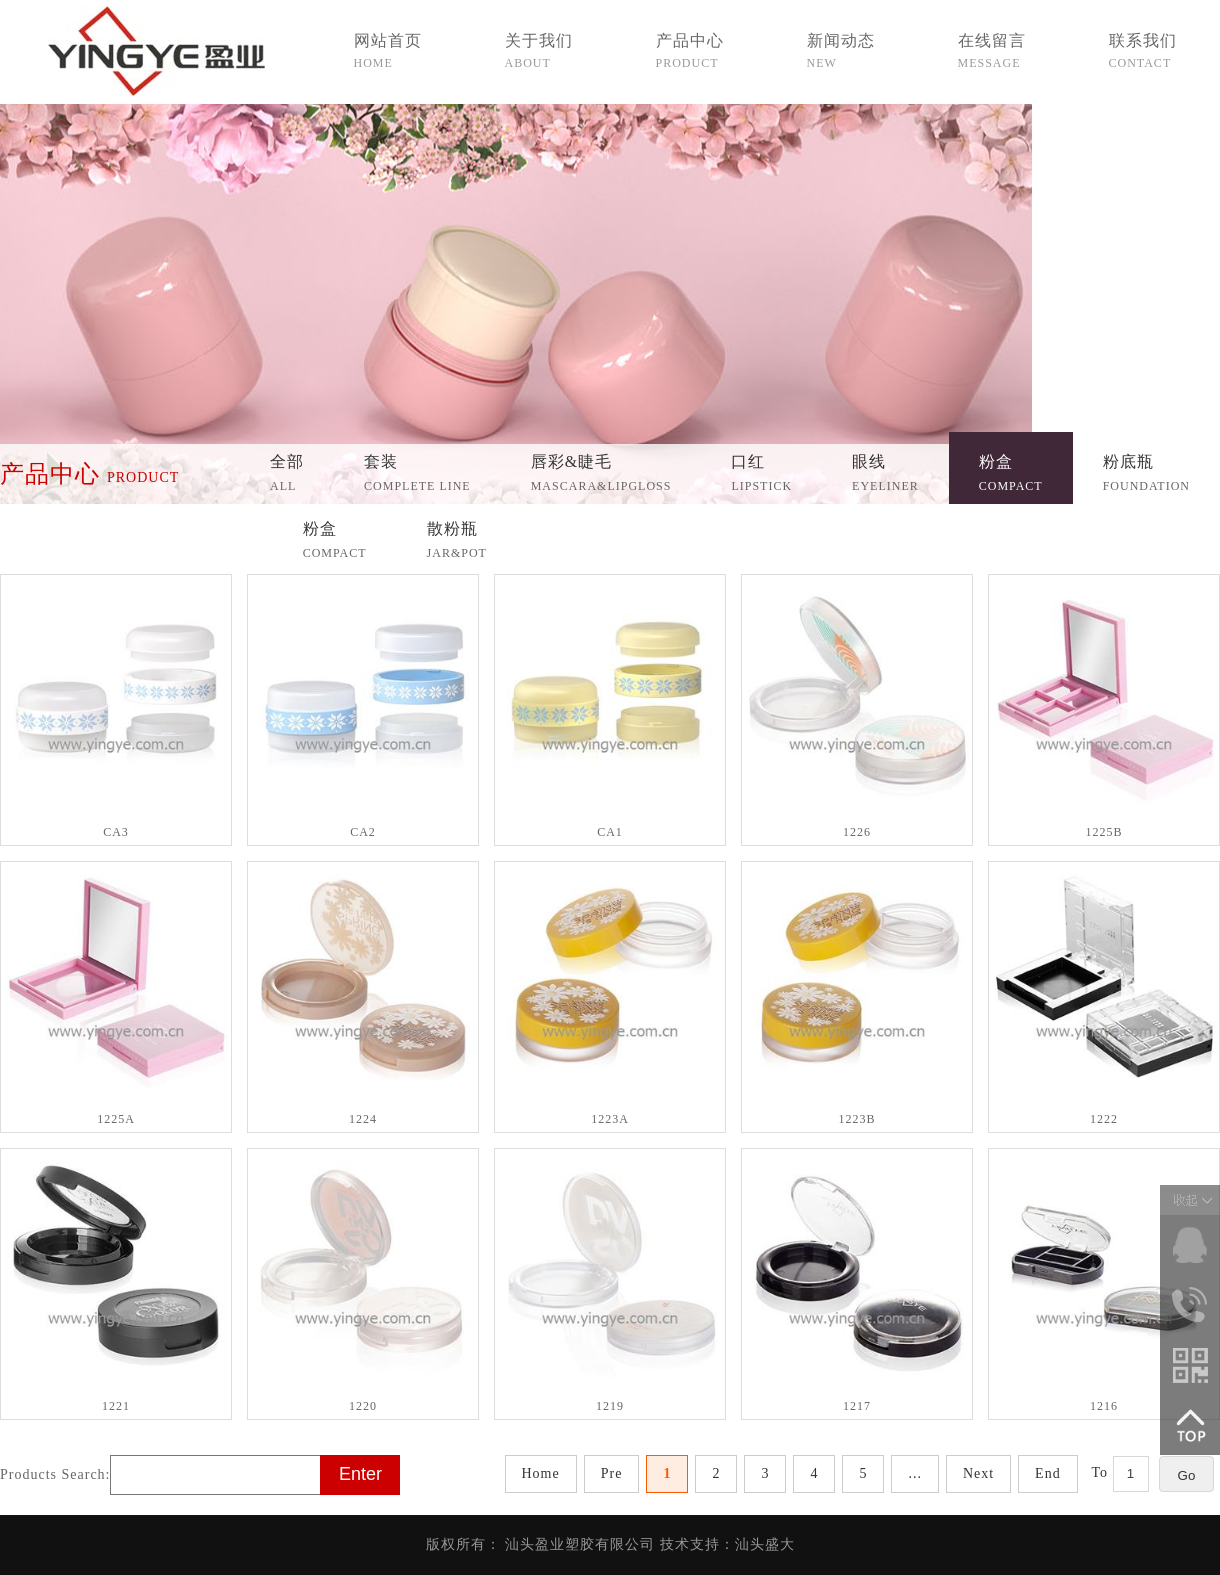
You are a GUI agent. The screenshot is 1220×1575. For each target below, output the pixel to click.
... (915, 1473)
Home (541, 1473)
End (1048, 1473)
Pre (612, 1473)
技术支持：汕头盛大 (727, 1544)
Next (978, 1473)
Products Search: (55, 1474)
